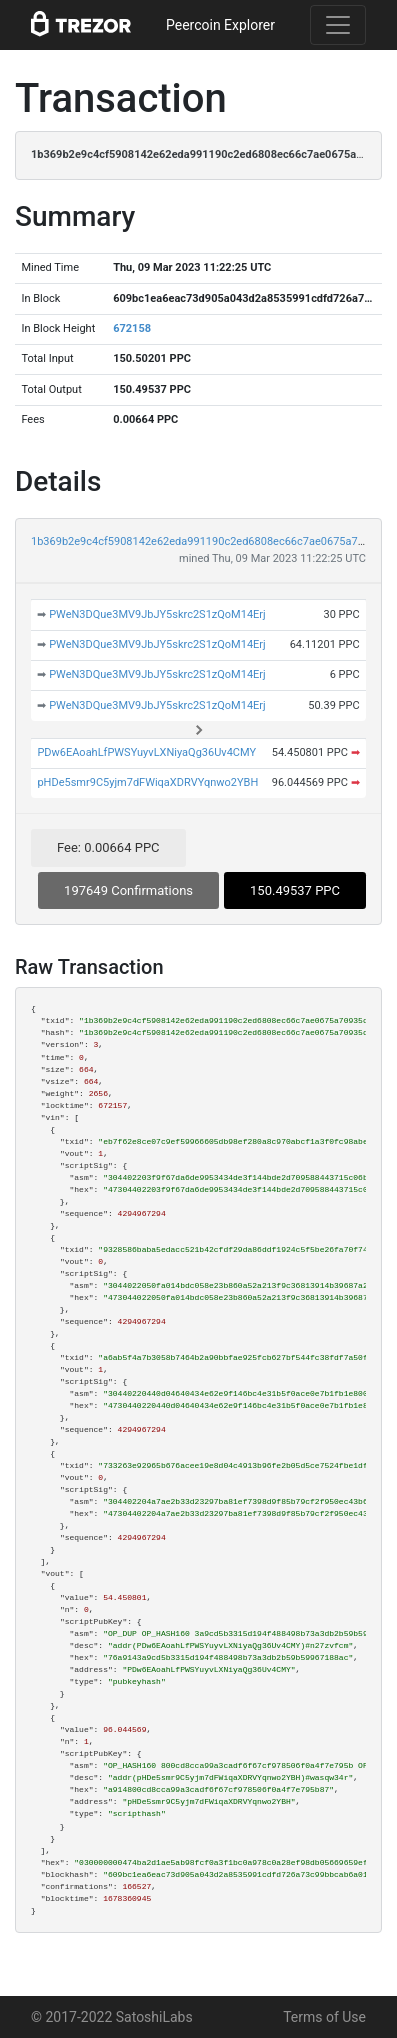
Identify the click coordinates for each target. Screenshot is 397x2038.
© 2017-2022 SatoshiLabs (112, 2017)
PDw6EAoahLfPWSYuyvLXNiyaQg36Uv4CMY (146, 752)
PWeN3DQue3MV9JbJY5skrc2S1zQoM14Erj (157, 614)
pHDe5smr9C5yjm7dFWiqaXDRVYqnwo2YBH (147, 782)
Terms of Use (324, 2017)
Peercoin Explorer (220, 25)
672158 (132, 328)
